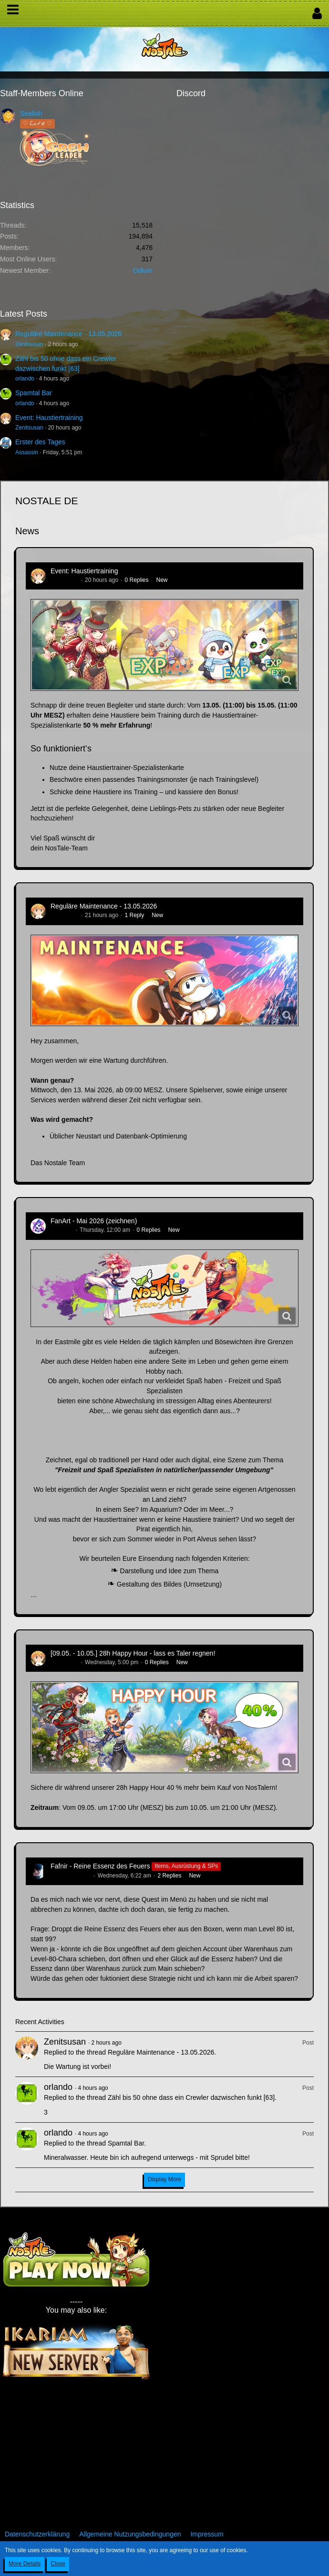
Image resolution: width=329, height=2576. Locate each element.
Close (58, 2563)
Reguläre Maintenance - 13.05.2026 (68, 334)
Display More (164, 2179)
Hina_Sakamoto (71, 1875)
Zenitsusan (29, 344)
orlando (24, 378)
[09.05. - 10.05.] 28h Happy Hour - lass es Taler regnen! (133, 1653)
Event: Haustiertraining (49, 417)
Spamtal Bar (33, 393)
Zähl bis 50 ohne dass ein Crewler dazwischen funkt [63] (191, 2097)
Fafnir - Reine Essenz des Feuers (100, 1866)
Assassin (26, 452)
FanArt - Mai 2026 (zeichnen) (94, 1221)
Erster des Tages (40, 442)
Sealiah (31, 113)
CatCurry (62, 1230)
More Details (25, 2563)
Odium (143, 270)
